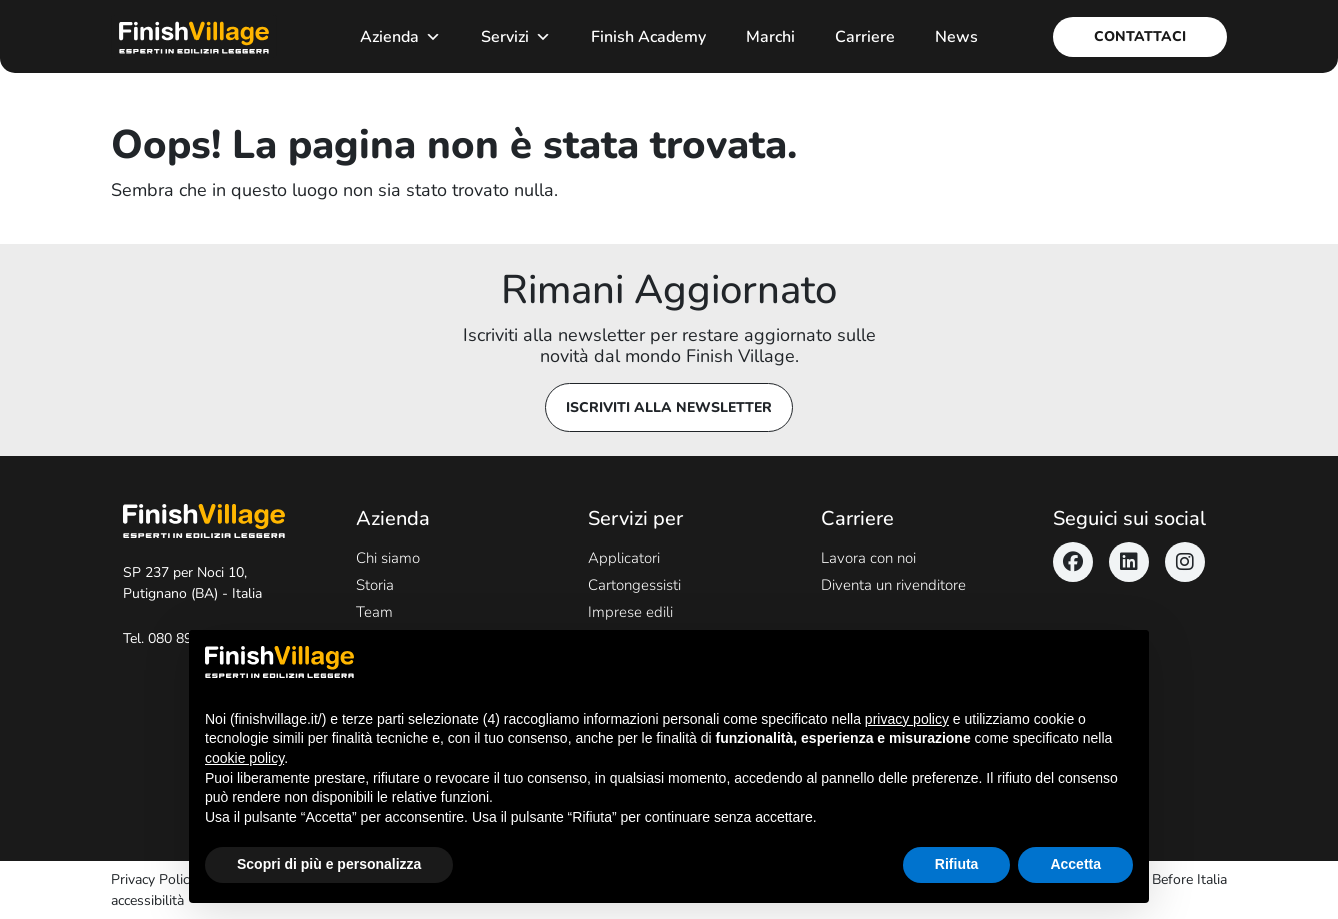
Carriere (865, 37)
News (956, 37)
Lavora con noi (868, 558)
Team (374, 612)
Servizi (516, 37)
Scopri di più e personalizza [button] (329, 864)
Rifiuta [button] (957, 864)
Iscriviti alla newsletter (669, 407)
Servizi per (635, 518)
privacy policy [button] (907, 719)
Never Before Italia (1169, 879)
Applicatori (624, 558)
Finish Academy (648, 37)
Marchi (770, 37)
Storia (375, 585)
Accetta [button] (1075, 864)
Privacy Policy (153, 879)
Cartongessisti (634, 585)
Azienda (400, 37)
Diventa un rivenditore (893, 585)
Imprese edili (630, 612)
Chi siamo (388, 558)
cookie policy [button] (244, 758)
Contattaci (1140, 36)
